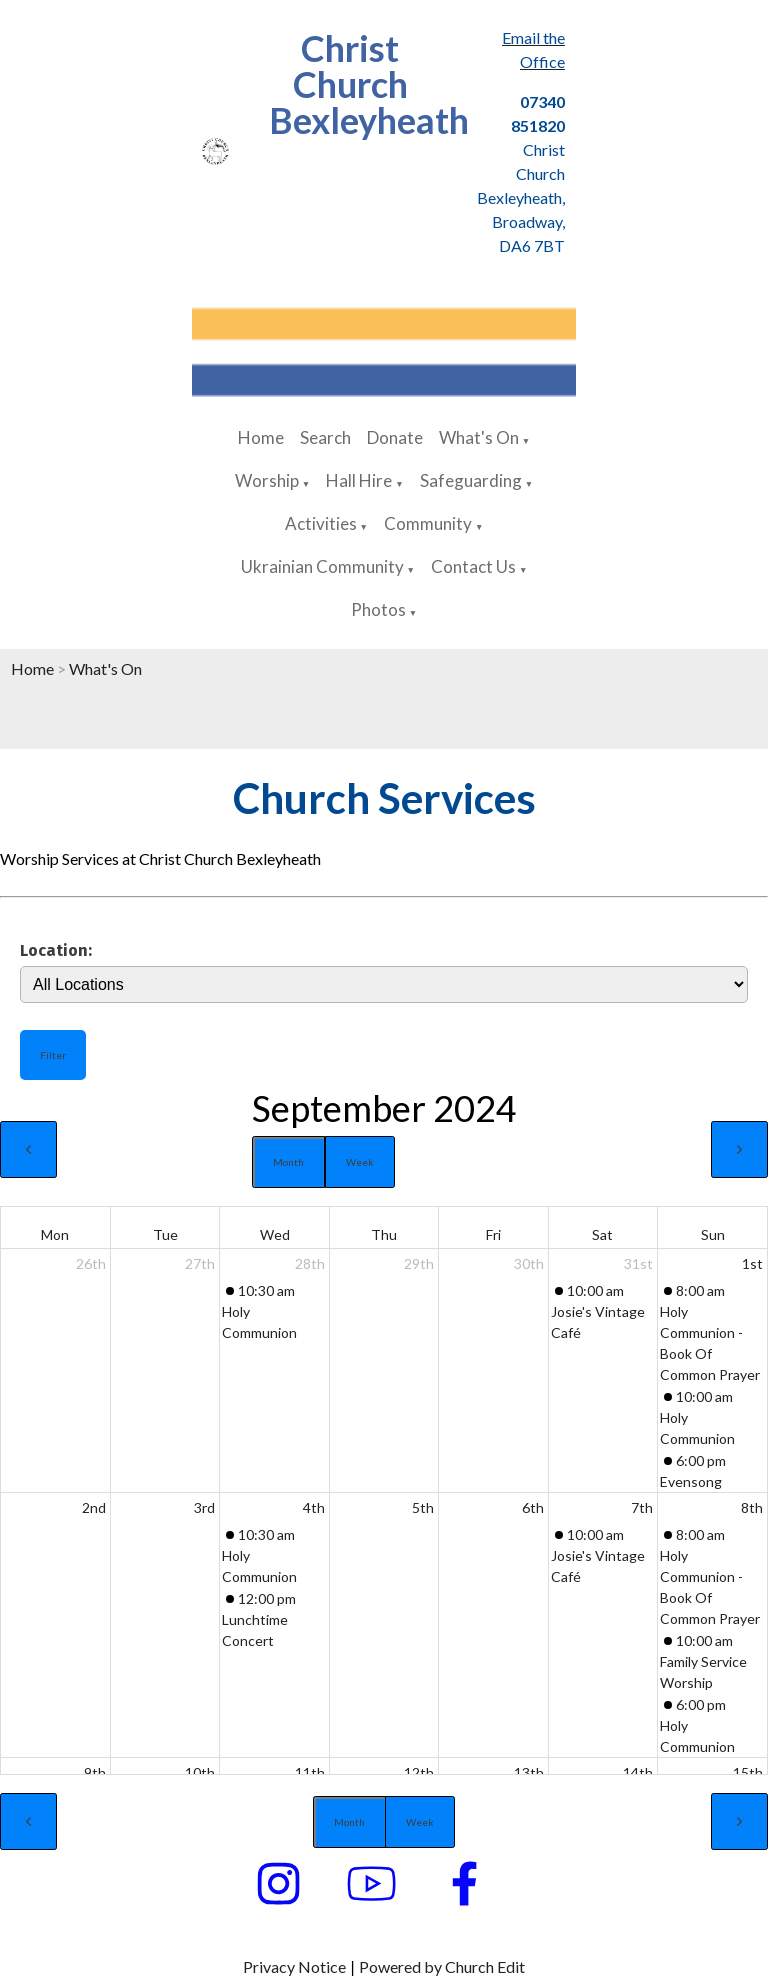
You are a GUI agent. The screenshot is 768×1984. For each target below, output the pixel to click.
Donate (395, 437)
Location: (56, 950)
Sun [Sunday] (713, 1234)
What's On (479, 437)
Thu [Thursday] (384, 1234)
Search (325, 437)
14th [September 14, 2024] (638, 1772)
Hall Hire (359, 480)
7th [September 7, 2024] (642, 1507)
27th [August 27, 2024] (200, 1263)
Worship (267, 480)
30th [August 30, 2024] (529, 1263)
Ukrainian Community (322, 566)
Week (360, 1162)
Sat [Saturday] (602, 1234)
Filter (53, 1055)
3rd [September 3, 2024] (204, 1507)
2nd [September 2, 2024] (94, 1507)
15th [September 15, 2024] (748, 1772)
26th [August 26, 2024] (91, 1263)
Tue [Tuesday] (165, 1234)
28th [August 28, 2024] (310, 1263)
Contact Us (473, 566)
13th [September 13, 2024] (529, 1772)
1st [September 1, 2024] (752, 1263)
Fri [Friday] (493, 1234)
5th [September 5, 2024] (423, 1507)
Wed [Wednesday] (275, 1234)
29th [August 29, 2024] (419, 1263)
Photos (378, 609)
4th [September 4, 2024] (314, 1507)
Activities (321, 523)
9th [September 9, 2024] (95, 1772)
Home (261, 437)
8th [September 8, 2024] (752, 1507)
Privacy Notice (294, 1966)
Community (428, 523)
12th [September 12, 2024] (419, 1772)
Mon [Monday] (55, 1234)
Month (288, 1162)
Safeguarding (471, 480)
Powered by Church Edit (442, 1966)
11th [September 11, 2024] (310, 1772)
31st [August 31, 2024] (638, 1263)
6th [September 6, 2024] (533, 1507)
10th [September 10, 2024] (200, 1772)
